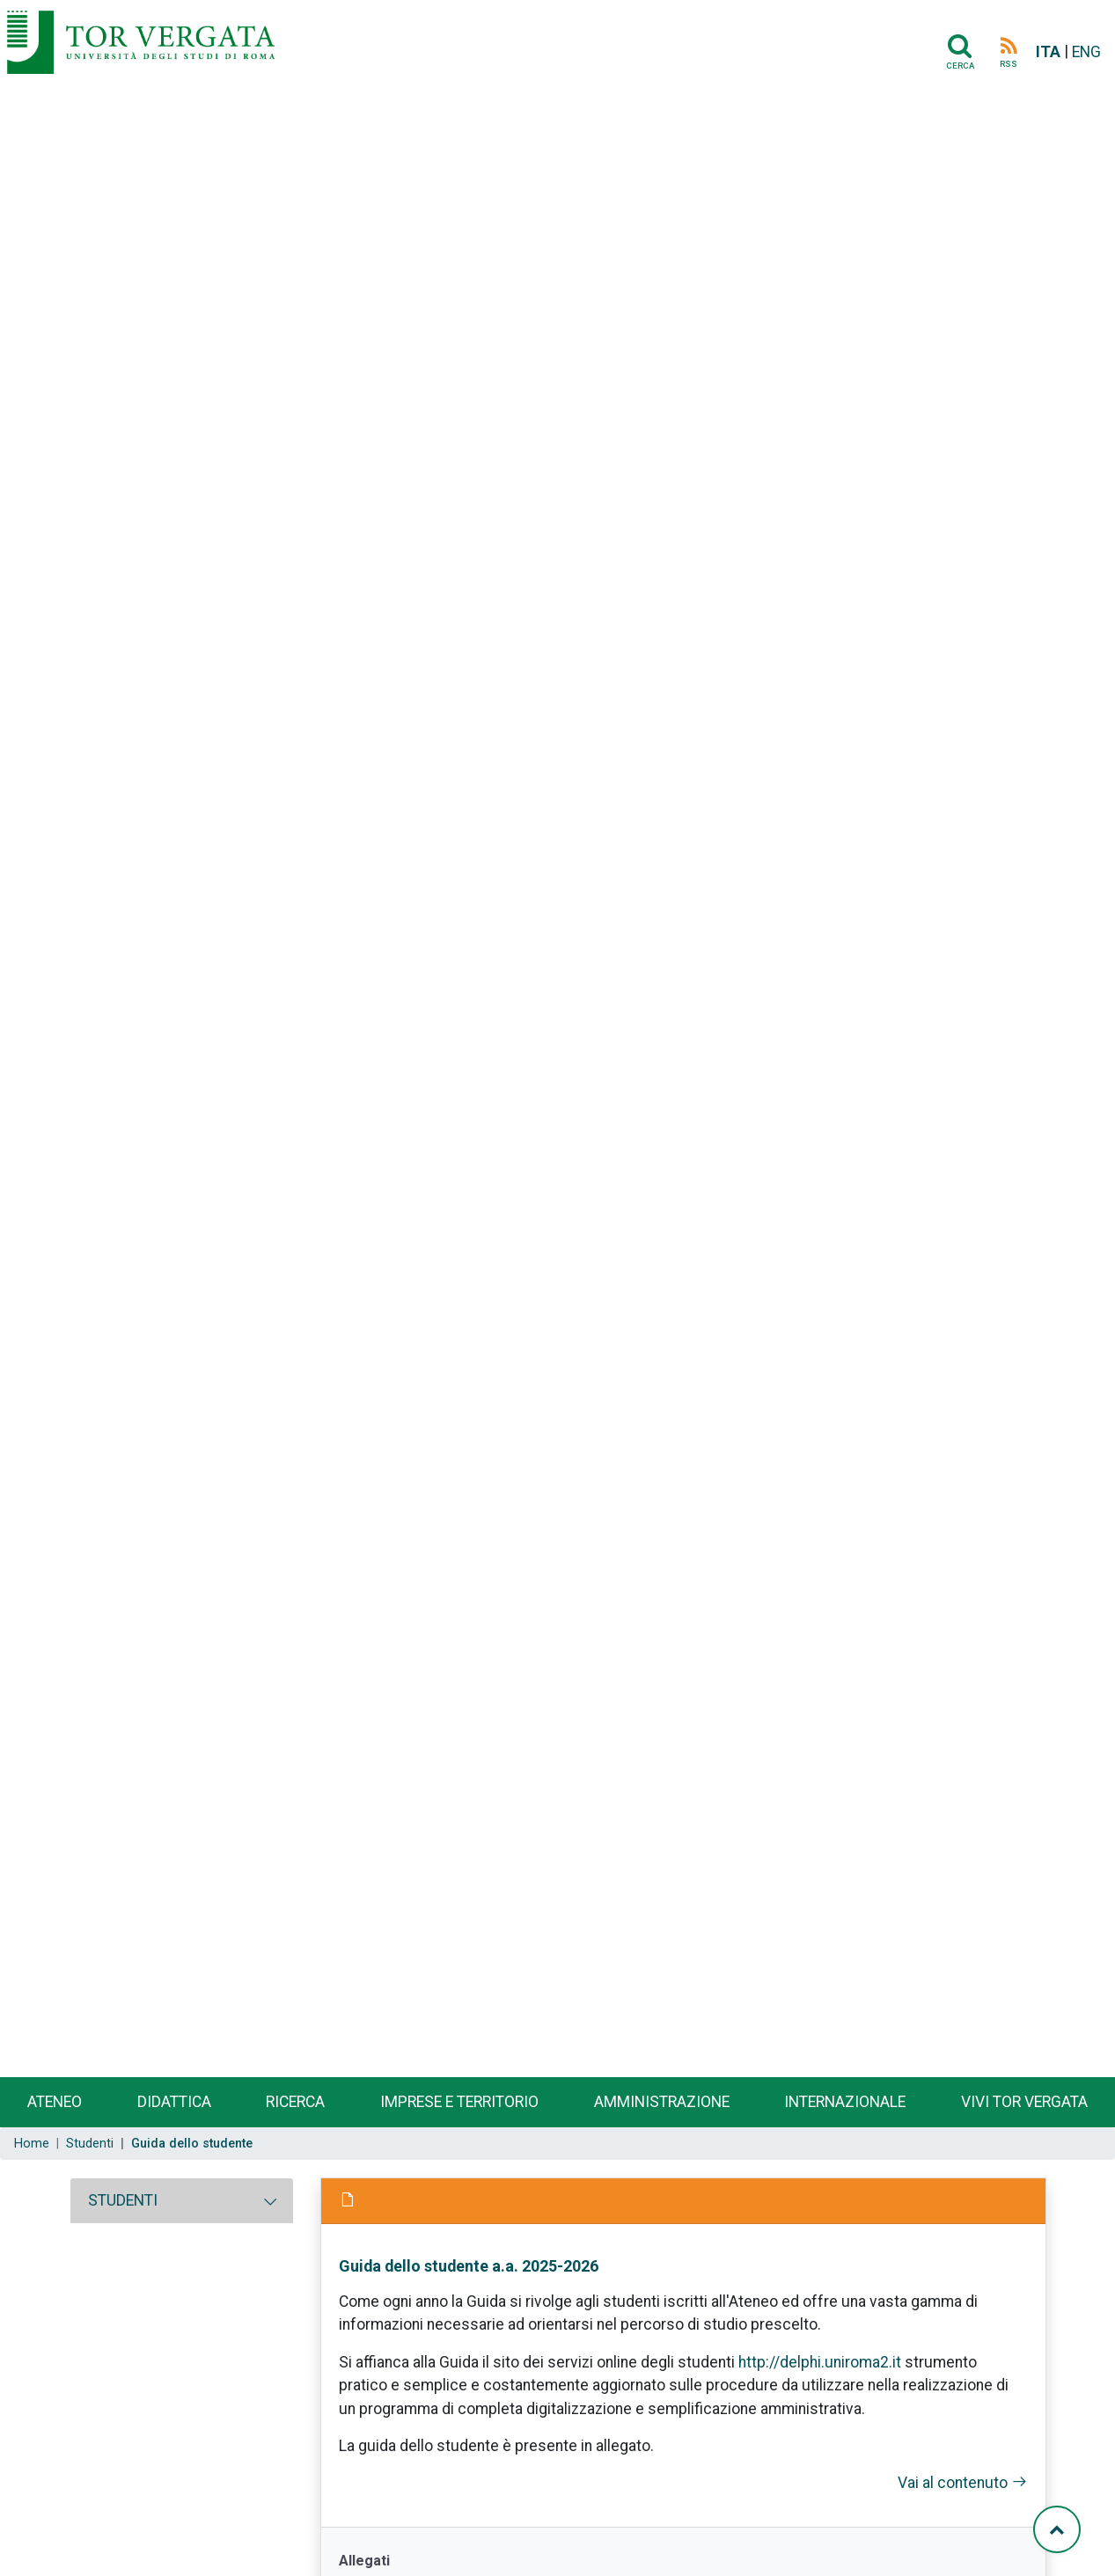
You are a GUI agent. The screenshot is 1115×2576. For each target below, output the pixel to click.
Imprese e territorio (459, 2102)
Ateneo (54, 2102)
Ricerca (295, 2102)
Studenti (90, 2143)
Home (31, 2143)
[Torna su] (1057, 2529)
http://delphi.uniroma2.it (819, 2362)
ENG (1086, 52)
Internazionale (845, 2102)
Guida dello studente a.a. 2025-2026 (468, 2266)
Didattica (174, 2102)
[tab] (181, 2200)
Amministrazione (662, 2102)
